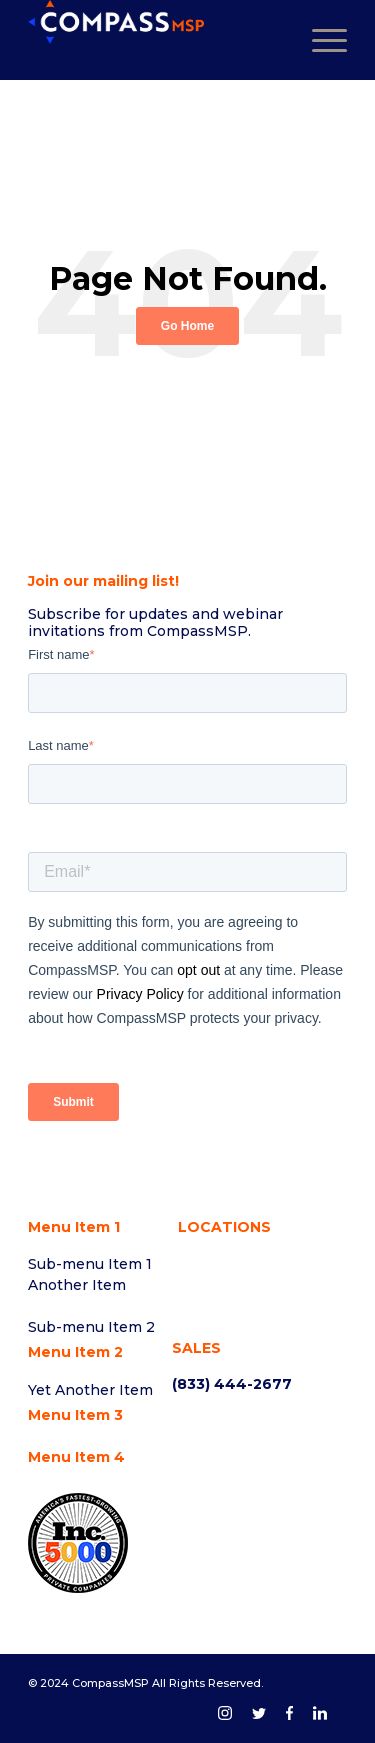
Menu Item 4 (76, 1457)
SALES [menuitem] (196, 1348)
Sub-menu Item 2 (91, 1327)
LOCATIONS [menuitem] (224, 1227)
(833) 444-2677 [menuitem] (232, 1384)
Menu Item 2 (75, 1352)
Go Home (187, 326)
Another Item (77, 1285)
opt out (200, 970)
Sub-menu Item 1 (90, 1264)
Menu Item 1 (74, 1227)
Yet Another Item (90, 1390)
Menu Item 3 (75, 1415)
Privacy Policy (140, 994)
